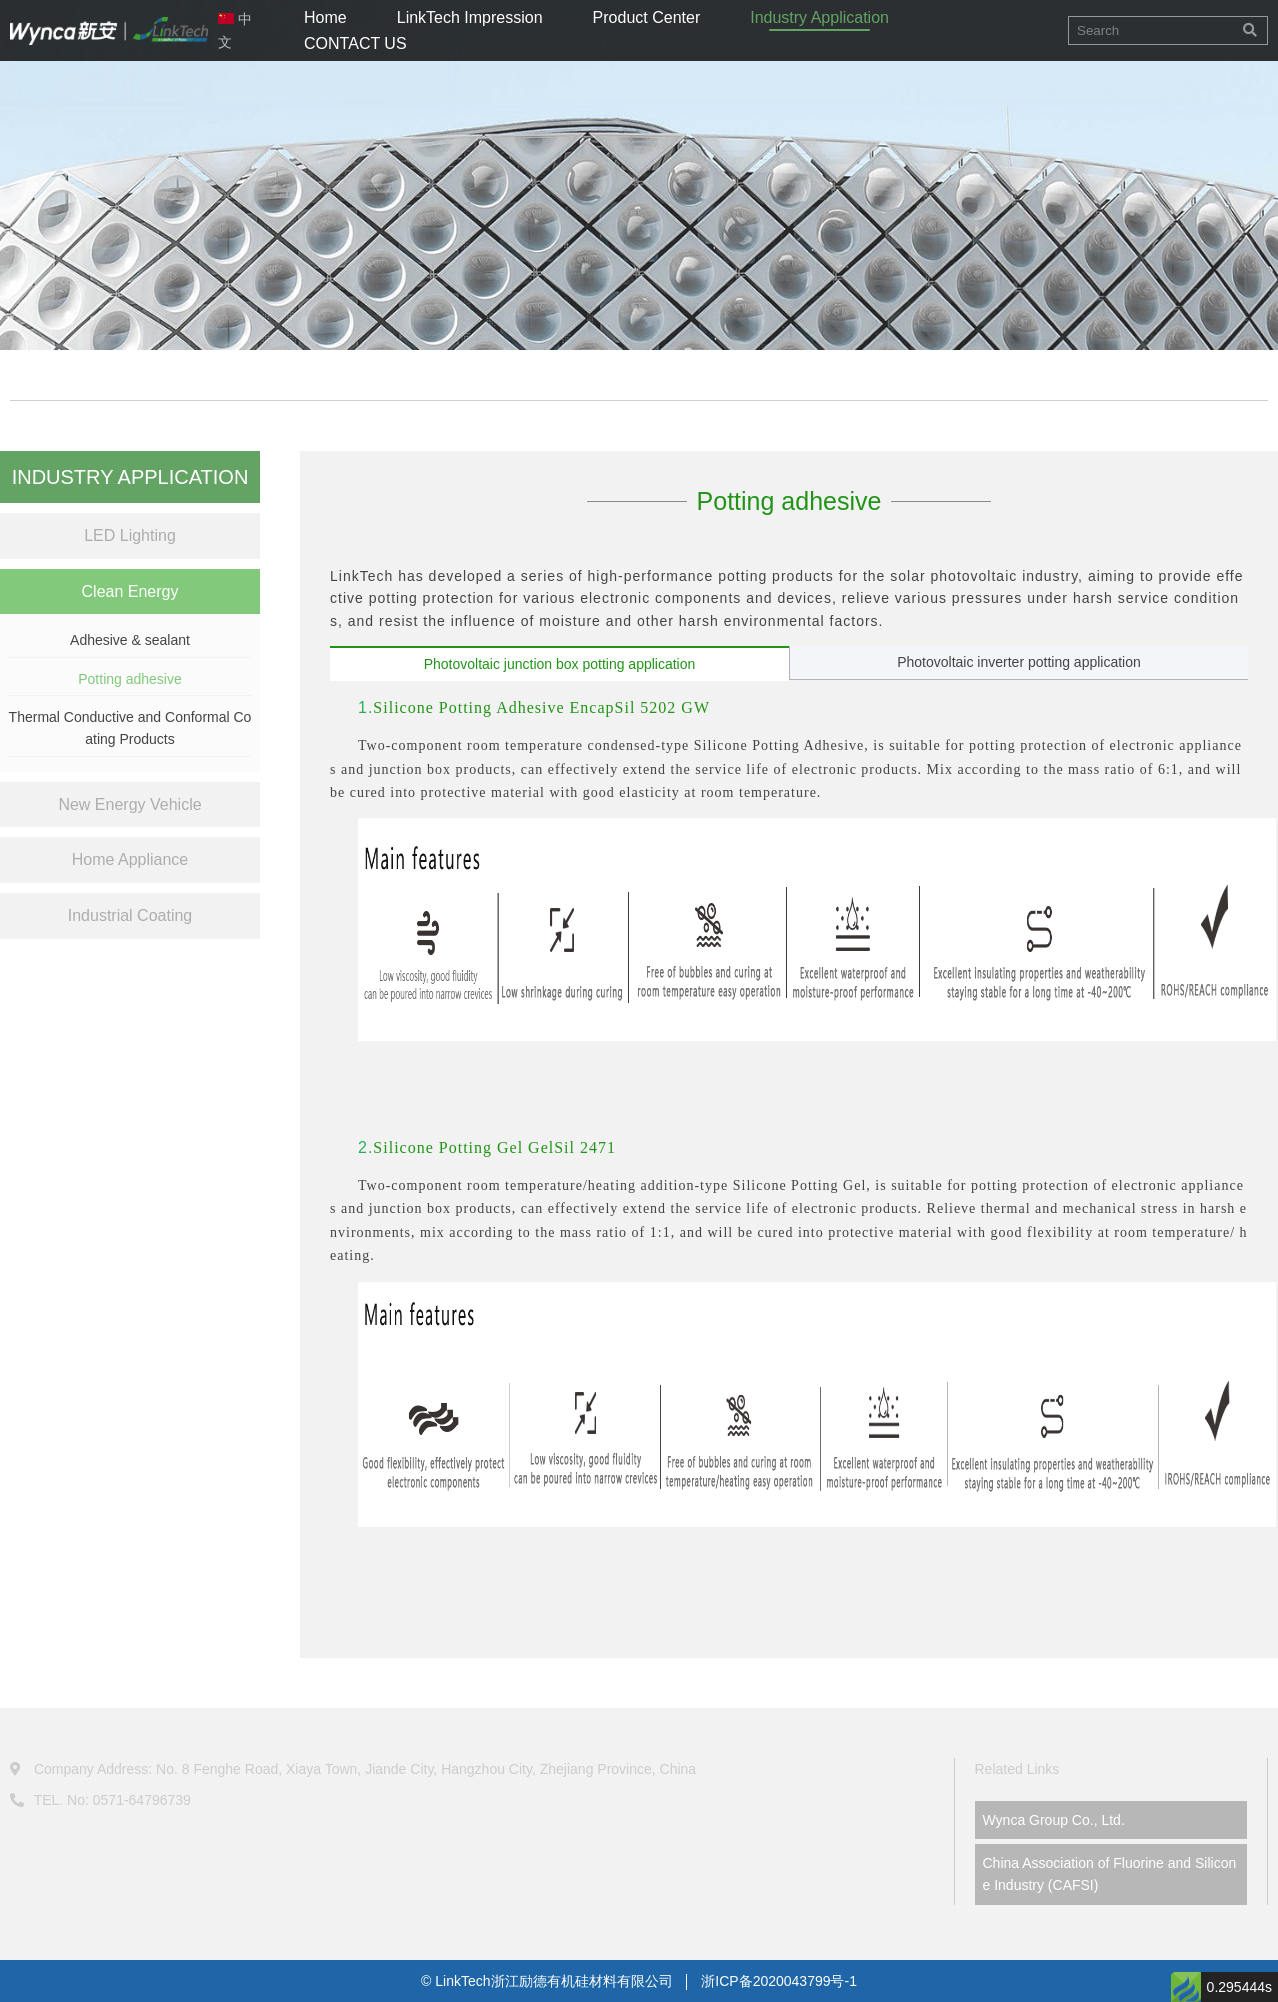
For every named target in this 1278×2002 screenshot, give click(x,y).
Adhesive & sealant (130, 640)
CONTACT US (355, 43)
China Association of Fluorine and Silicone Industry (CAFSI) (1110, 1874)
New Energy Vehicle (129, 804)
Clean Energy (130, 591)
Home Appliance (130, 859)
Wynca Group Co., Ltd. (1054, 1820)
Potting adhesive (130, 679)
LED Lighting (130, 535)
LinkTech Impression (470, 17)
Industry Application (819, 17)
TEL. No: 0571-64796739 (100, 1800)
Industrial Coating (130, 915)
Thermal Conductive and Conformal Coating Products (130, 728)
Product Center (647, 17)
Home (325, 17)
